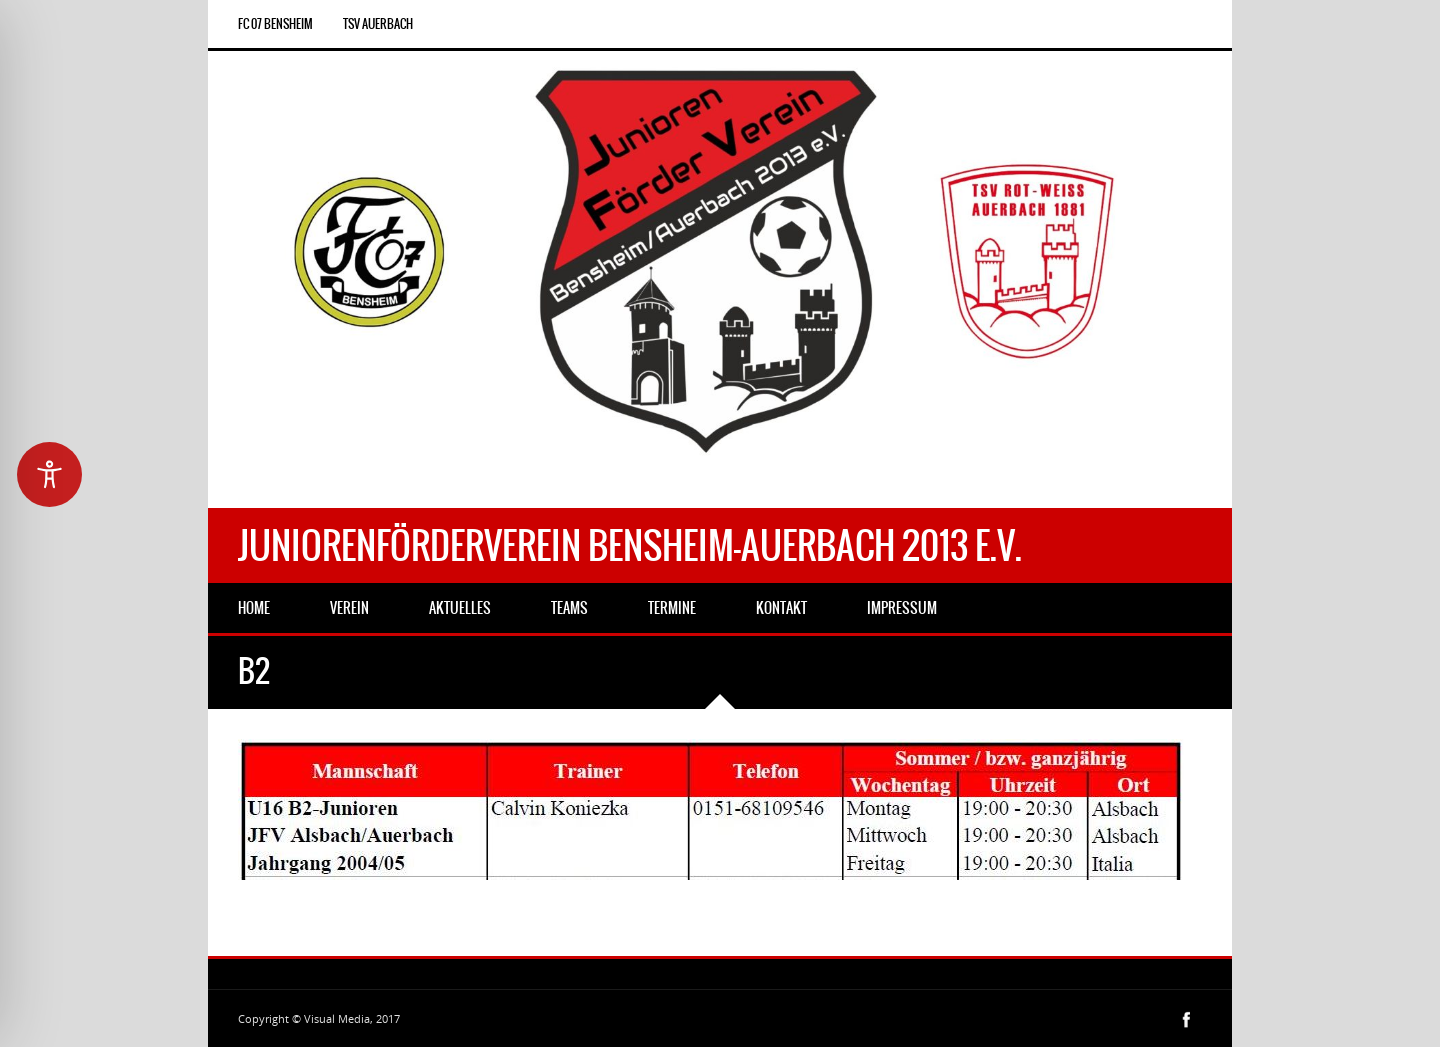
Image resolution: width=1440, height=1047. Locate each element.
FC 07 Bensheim (275, 24)
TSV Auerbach (378, 24)
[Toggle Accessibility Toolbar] (49, 474)
